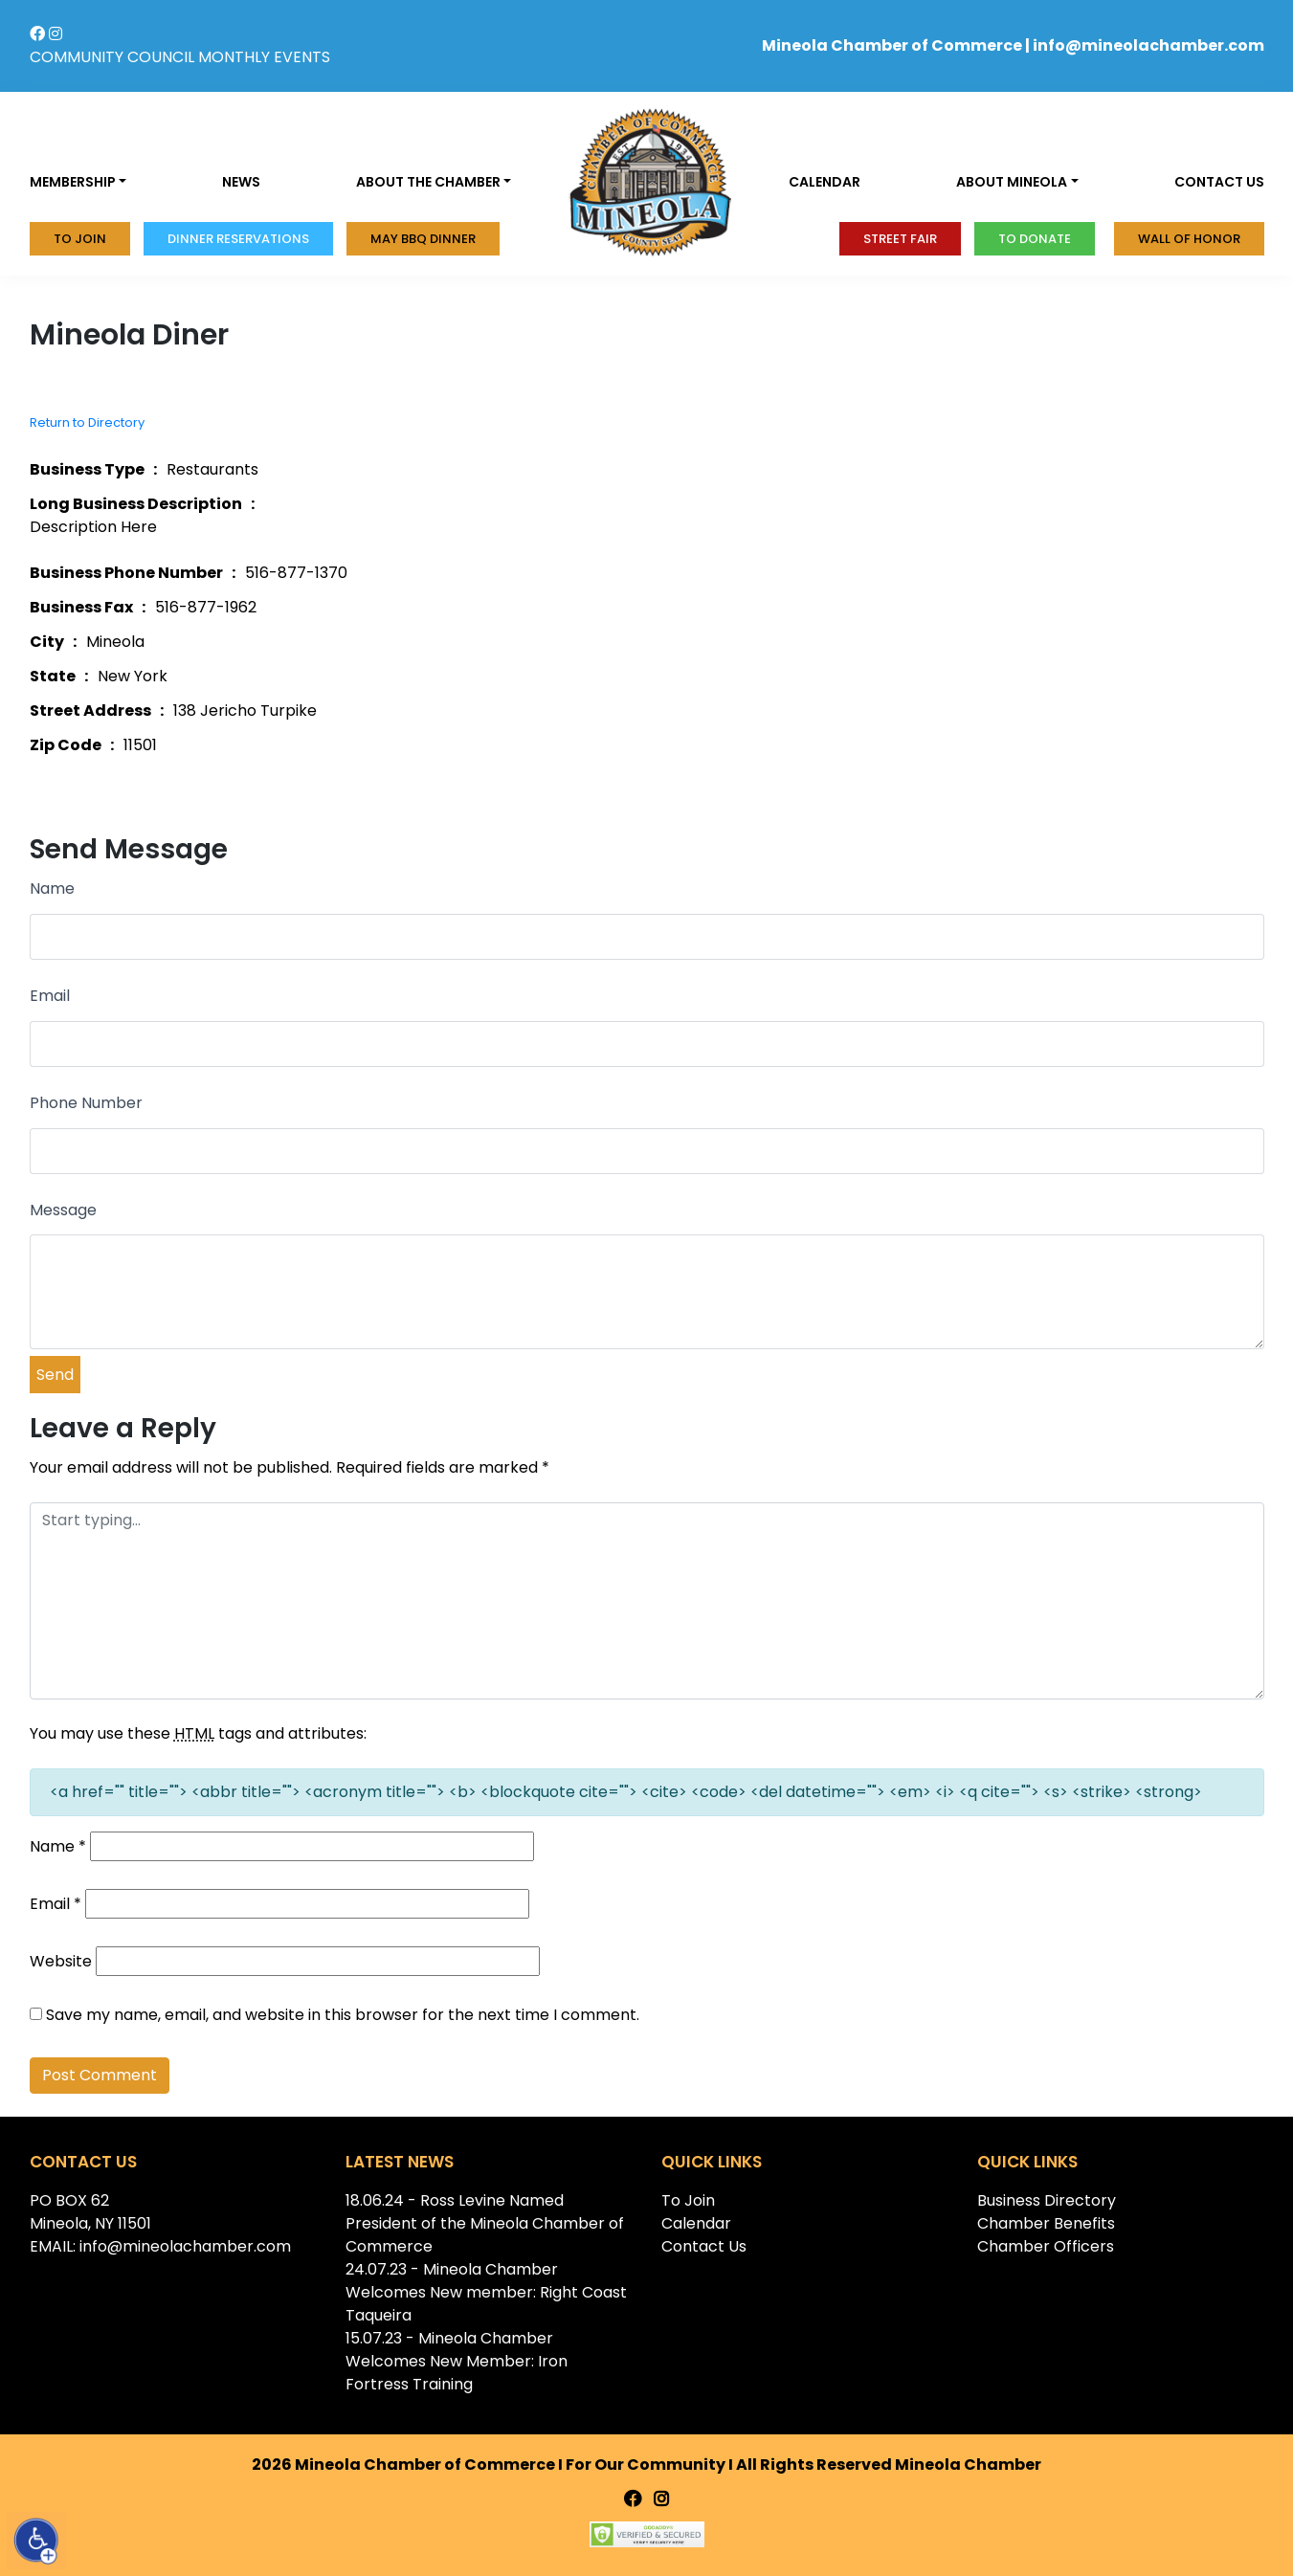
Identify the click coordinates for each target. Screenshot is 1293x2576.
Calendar (824, 181)
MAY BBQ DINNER (423, 239)
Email (50, 996)
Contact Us (704, 2246)
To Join (80, 239)
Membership (73, 181)
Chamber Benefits (1046, 2223)
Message (63, 1210)
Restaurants (212, 469)
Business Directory (1046, 2200)
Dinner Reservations (238, 239)
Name (52, 888)
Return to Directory (87, 422)
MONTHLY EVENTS (264, 57)
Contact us (1219, 181)
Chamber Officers (1045, 2246)
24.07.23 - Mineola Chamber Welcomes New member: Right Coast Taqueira (486, 2292)
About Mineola (1011, 181)
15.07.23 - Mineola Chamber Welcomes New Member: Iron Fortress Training (457, 2361)
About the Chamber (428, 181)
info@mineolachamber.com (1148, 45)
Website (61, 1961)
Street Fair (900, 239)
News (241, 181)
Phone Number (86, 1103)
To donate (1034, 239)
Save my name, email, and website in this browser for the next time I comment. (342, 2015)
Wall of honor (1189, 239)
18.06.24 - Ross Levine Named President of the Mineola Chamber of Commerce (485, 2223)
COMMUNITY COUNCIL (112, 57)
